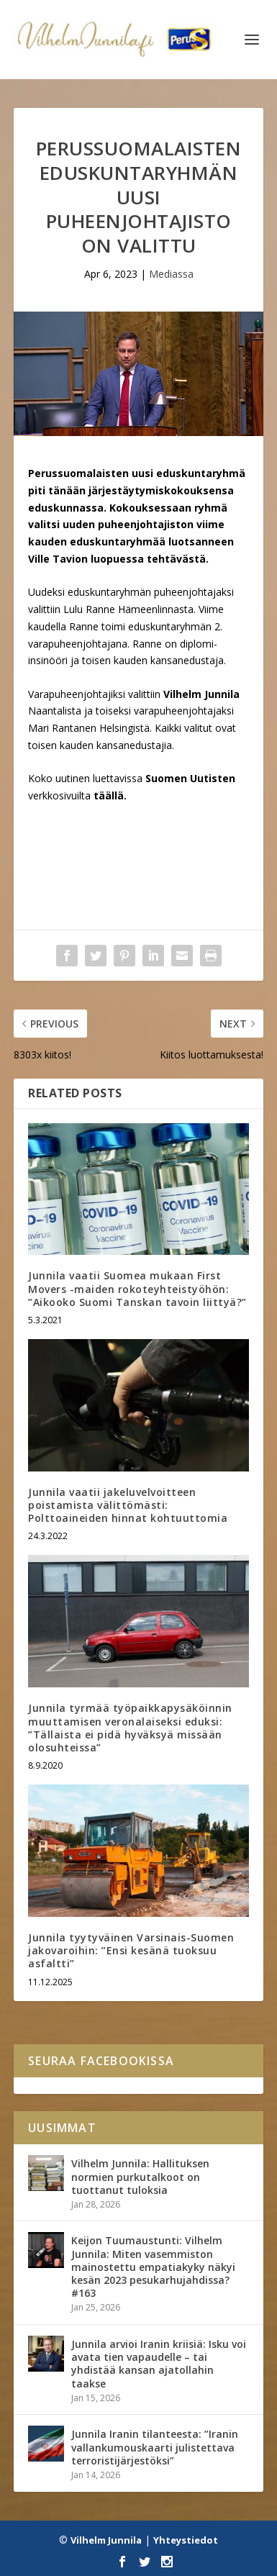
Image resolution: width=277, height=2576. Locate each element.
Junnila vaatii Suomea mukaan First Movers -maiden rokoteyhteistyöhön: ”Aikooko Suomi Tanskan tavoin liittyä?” (137, 1288)
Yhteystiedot (185, 2540)
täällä (109, 795)
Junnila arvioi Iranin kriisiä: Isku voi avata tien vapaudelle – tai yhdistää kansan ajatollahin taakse (158, 2363)
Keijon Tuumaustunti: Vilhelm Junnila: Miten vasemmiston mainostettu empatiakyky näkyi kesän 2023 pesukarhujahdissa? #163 (153, 2266)
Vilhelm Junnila (106, 2540)
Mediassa (171, 274)
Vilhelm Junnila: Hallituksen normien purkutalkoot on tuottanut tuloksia (140, 2176)
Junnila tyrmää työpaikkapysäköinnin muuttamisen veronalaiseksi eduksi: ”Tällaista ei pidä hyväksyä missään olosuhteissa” (130, 1727)
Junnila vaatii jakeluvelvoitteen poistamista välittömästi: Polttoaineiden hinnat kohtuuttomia (127, 1505)
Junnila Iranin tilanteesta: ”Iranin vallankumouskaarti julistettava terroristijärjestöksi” (154, 2447)
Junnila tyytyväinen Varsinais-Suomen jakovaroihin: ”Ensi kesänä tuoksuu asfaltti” (131, 1950)
